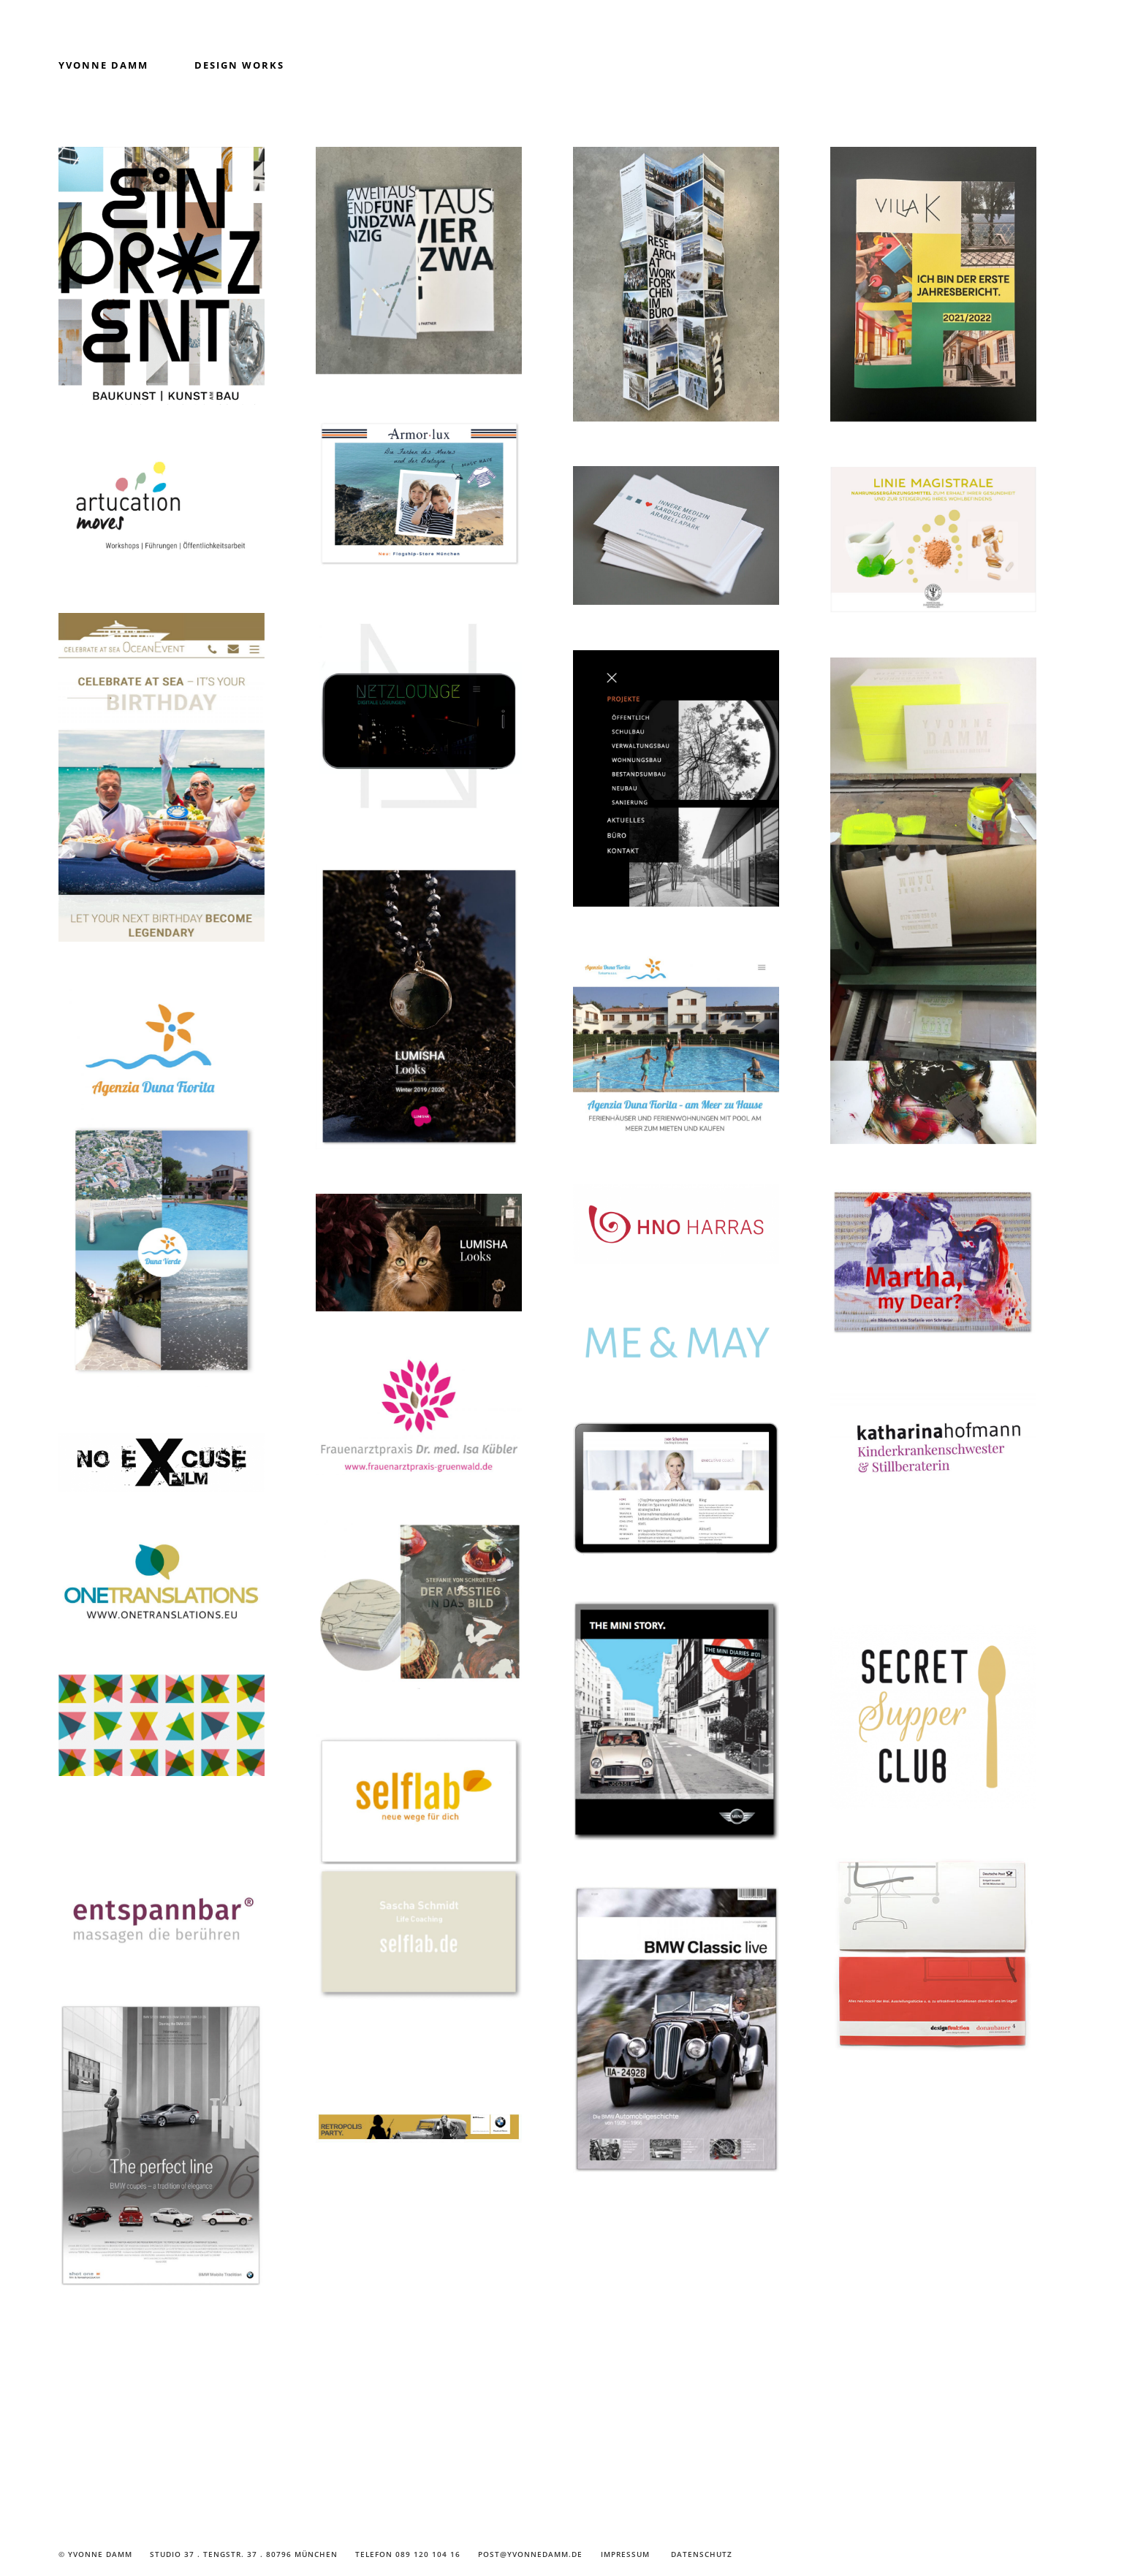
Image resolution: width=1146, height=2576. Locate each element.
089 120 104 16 (427, 2554)
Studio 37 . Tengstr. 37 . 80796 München (244, 2554)
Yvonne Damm (103, 65)
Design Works (239, 65)
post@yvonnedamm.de (530, 2554)
